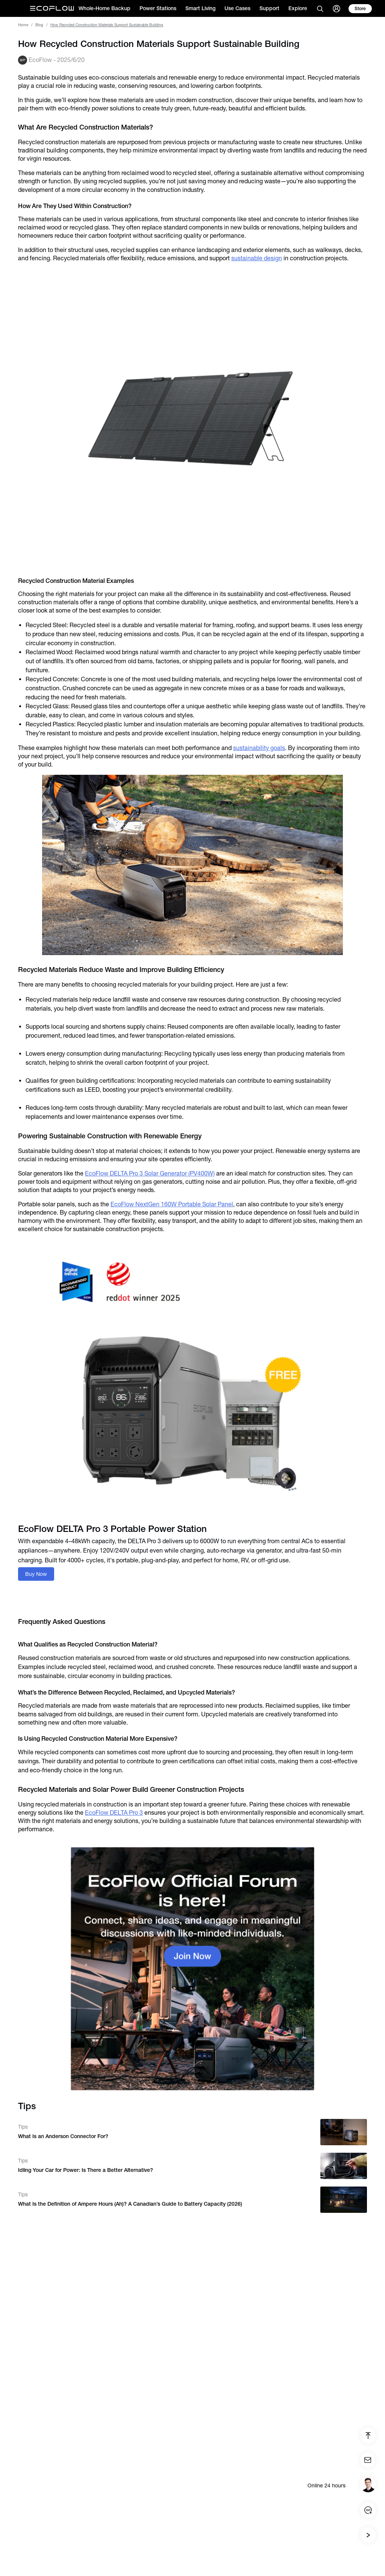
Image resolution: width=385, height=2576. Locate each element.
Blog (39, 25)
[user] (336, 8)
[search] (320, 8)
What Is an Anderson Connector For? (63, 2136)
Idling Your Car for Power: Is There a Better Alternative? (85, 2170)
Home (23, 25)
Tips (23, 2127)
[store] (360, 8)
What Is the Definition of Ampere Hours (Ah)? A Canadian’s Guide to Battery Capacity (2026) (130, 2204)
